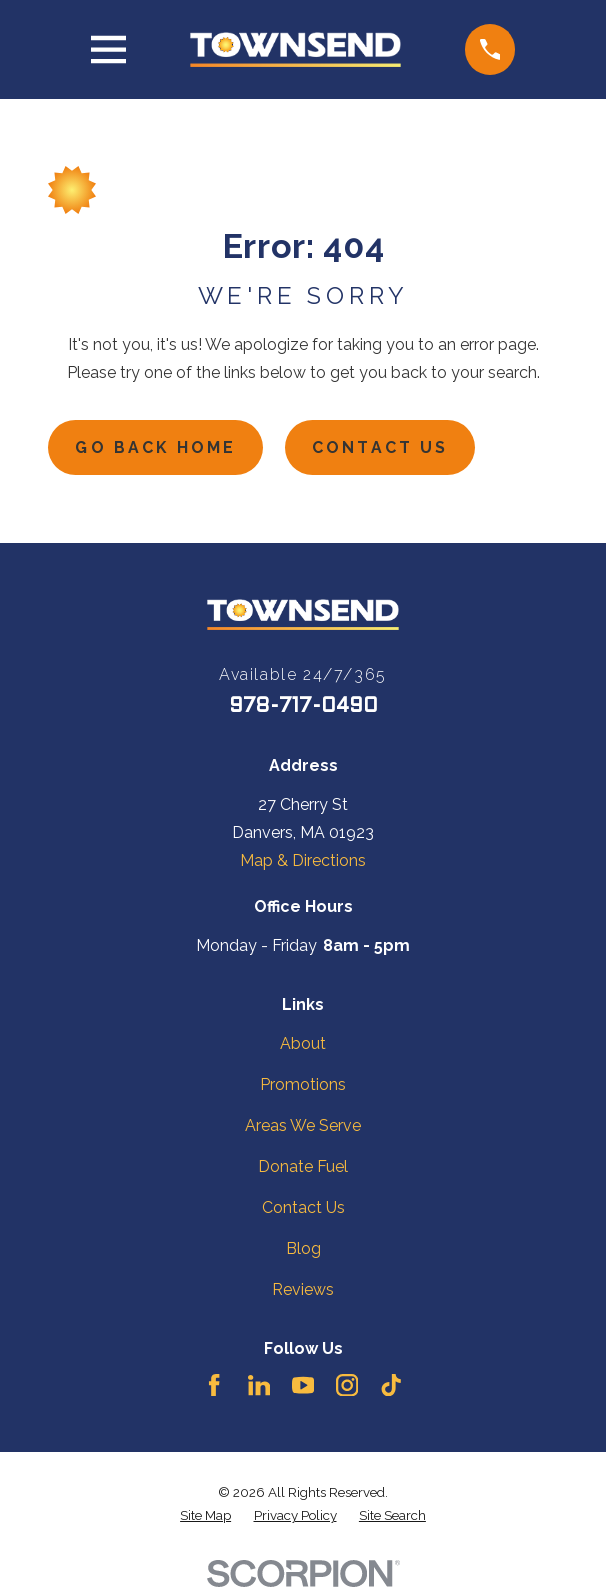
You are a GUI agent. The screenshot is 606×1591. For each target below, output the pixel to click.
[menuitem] (205, 1516)
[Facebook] (214, 1385)
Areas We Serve (303, 1125)
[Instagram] (347, 1385)
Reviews (303, 1290)
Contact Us (382, 447)
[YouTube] (303, 1385)
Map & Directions (303, 861)
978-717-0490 (303, 708)
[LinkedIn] (259, 1385)
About (303, 1043)
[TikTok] (391, 1385)
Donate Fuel (303, 1166)
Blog (303, 1249)
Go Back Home (157, 447)
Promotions (303, 1084)
